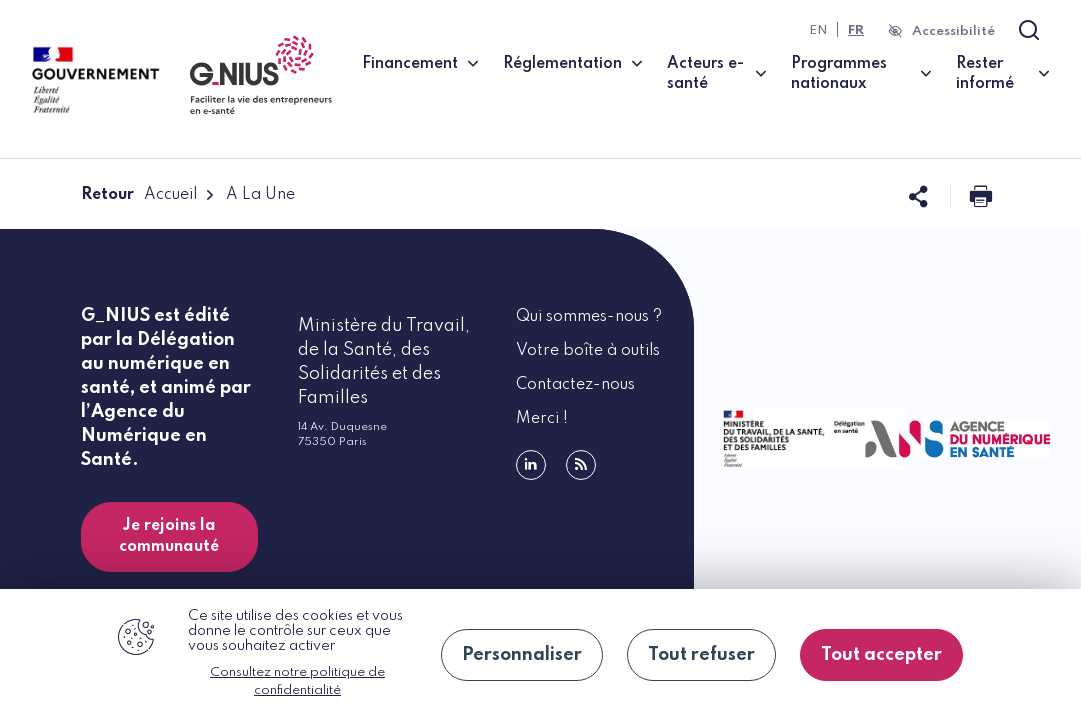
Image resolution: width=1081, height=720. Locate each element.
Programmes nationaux (839, 74)
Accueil (170, 195)
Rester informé (985, 74)
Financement (410, 64)
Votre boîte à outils (588, 351)
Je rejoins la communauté (169, 536)
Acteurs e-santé (705, 74)
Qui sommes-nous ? (589, 317)
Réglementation (562, 64)
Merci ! (542, 419)
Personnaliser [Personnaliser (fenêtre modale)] (522, 655)
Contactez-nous (575, 385)
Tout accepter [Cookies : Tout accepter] (881, 655)
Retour (107, 195)
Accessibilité (953, 31)
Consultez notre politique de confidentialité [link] (297, 681)
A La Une (260, 195)
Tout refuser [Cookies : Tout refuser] (701, 655)
